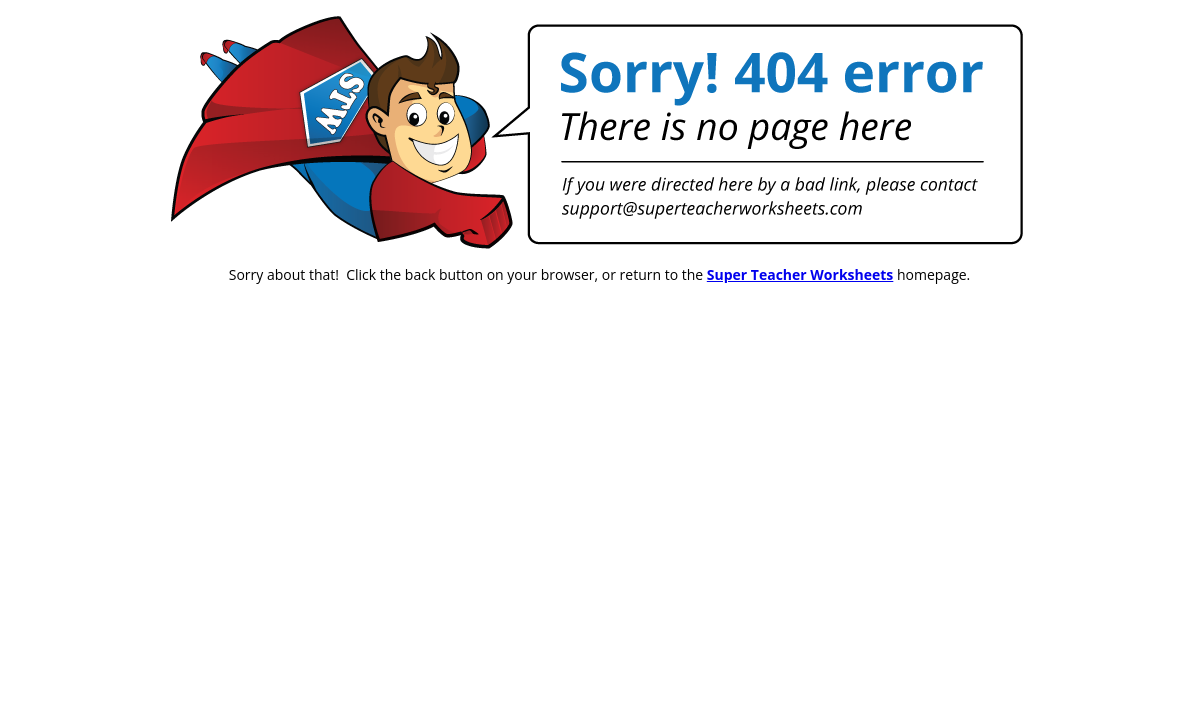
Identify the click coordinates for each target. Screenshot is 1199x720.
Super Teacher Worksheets (800, 274)
